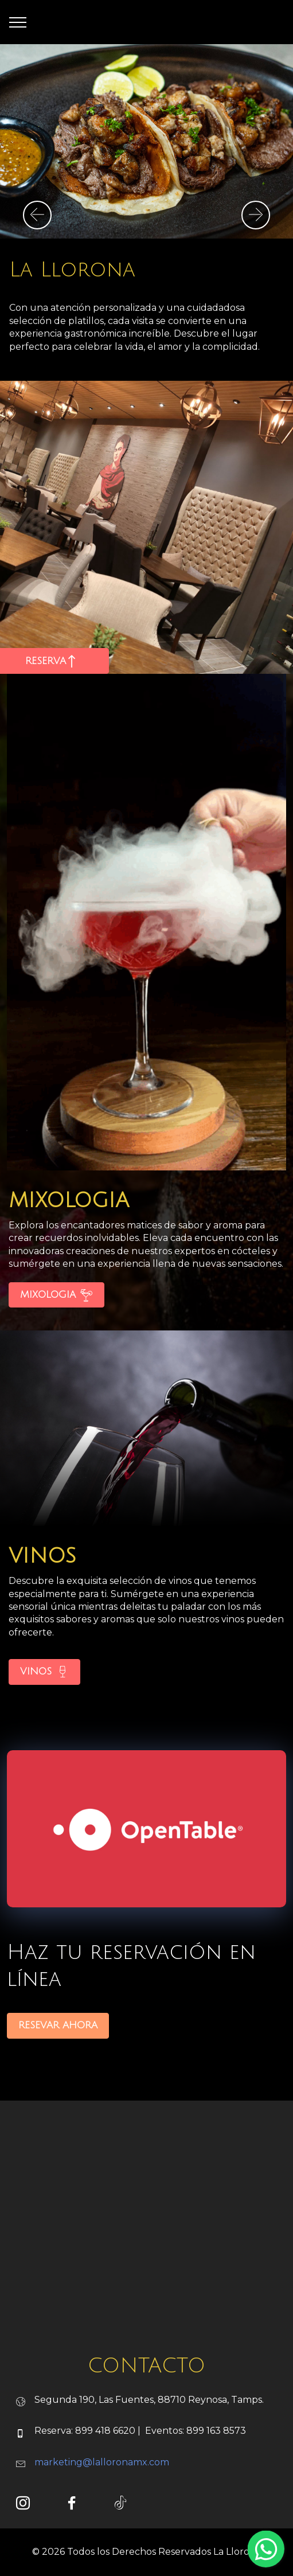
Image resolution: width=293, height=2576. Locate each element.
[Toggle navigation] (18, 22)
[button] (37, 215)
